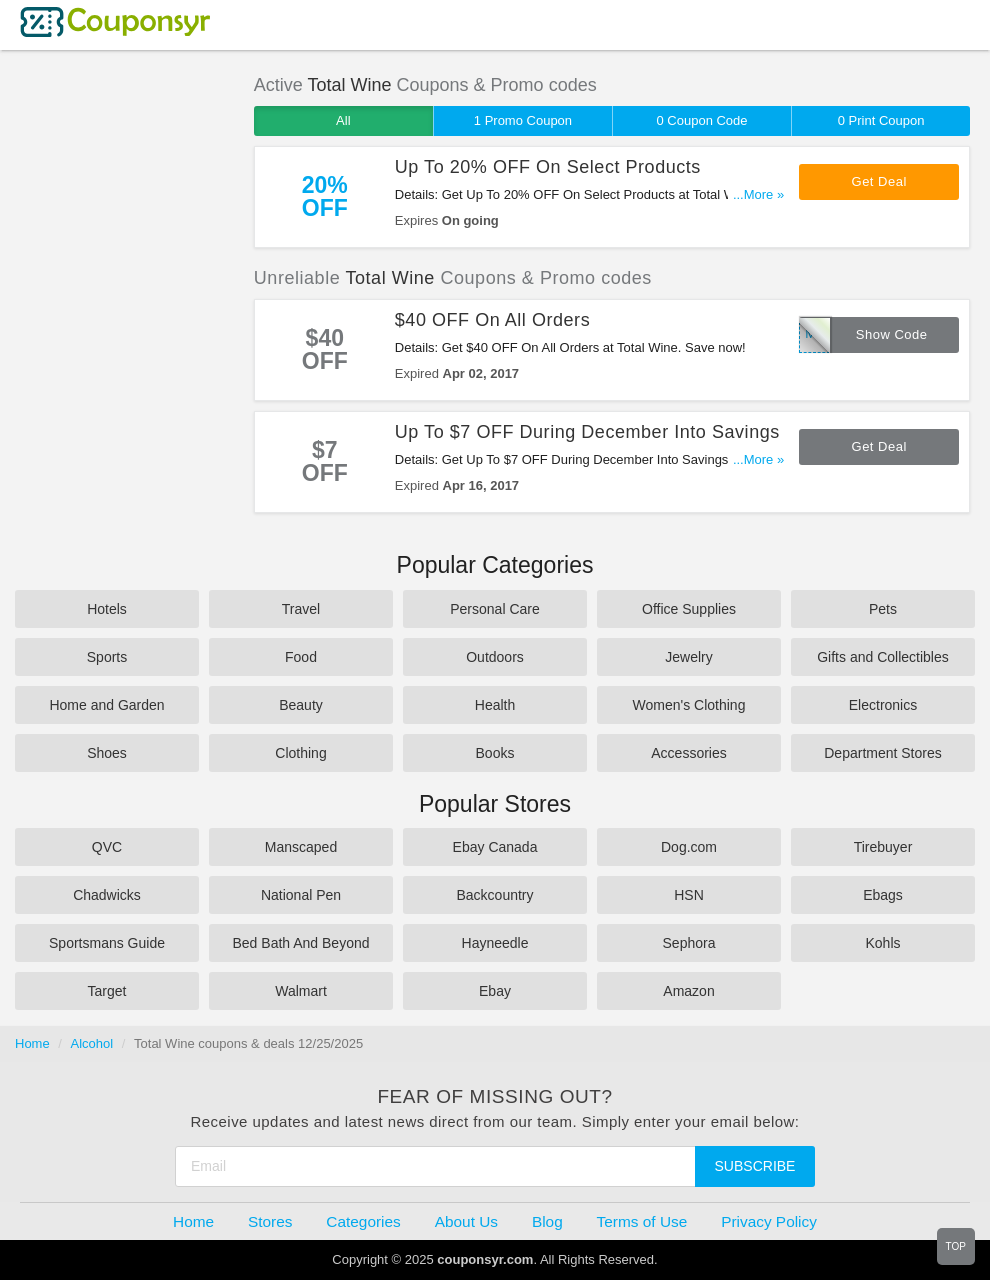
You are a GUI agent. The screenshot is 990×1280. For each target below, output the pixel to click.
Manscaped (301, 847)
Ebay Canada (495, 847)
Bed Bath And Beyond (301, 943)
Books (495, 753)
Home (32, 1043)
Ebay (495, 991)
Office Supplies (689, 609)
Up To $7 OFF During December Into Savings (587, 432)
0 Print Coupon (881, 120)
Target (107, 991)
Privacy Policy (769, 1221)
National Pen (301, 895)
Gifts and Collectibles (883, 657)
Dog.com (689, 847)
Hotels (107, 609)
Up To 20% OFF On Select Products (548, 167)
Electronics (883, 705)
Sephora (689, 943)
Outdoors (495, 657)
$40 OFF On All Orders (492, 320)
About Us (466, 1221)
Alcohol (92, 1043)
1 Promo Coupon (523, 120)
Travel (301, 609)
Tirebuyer (883, 847)
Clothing (300, 753)
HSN (689, 895)
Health (495, 705)
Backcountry (494, 895)
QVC (107, 847)
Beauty (301, 705)
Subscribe (755, 1166)
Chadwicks (107, 895)
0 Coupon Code (701, 120)
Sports (107, 657)
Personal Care (495, 609)
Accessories (688, 753)
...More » (758, 194)
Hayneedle (495, 943)
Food (301, 657)
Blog (547, 1221)
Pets (883, 609)
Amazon (688, 991)
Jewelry (688, 657)
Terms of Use (642, 1221)
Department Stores (883, 753)
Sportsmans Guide (107, 943)
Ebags (883, 895)
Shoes (107, 753)
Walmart (301, 991)
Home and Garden (106, 705)
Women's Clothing (689, 705)
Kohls (882, 943)
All (343, 120)
